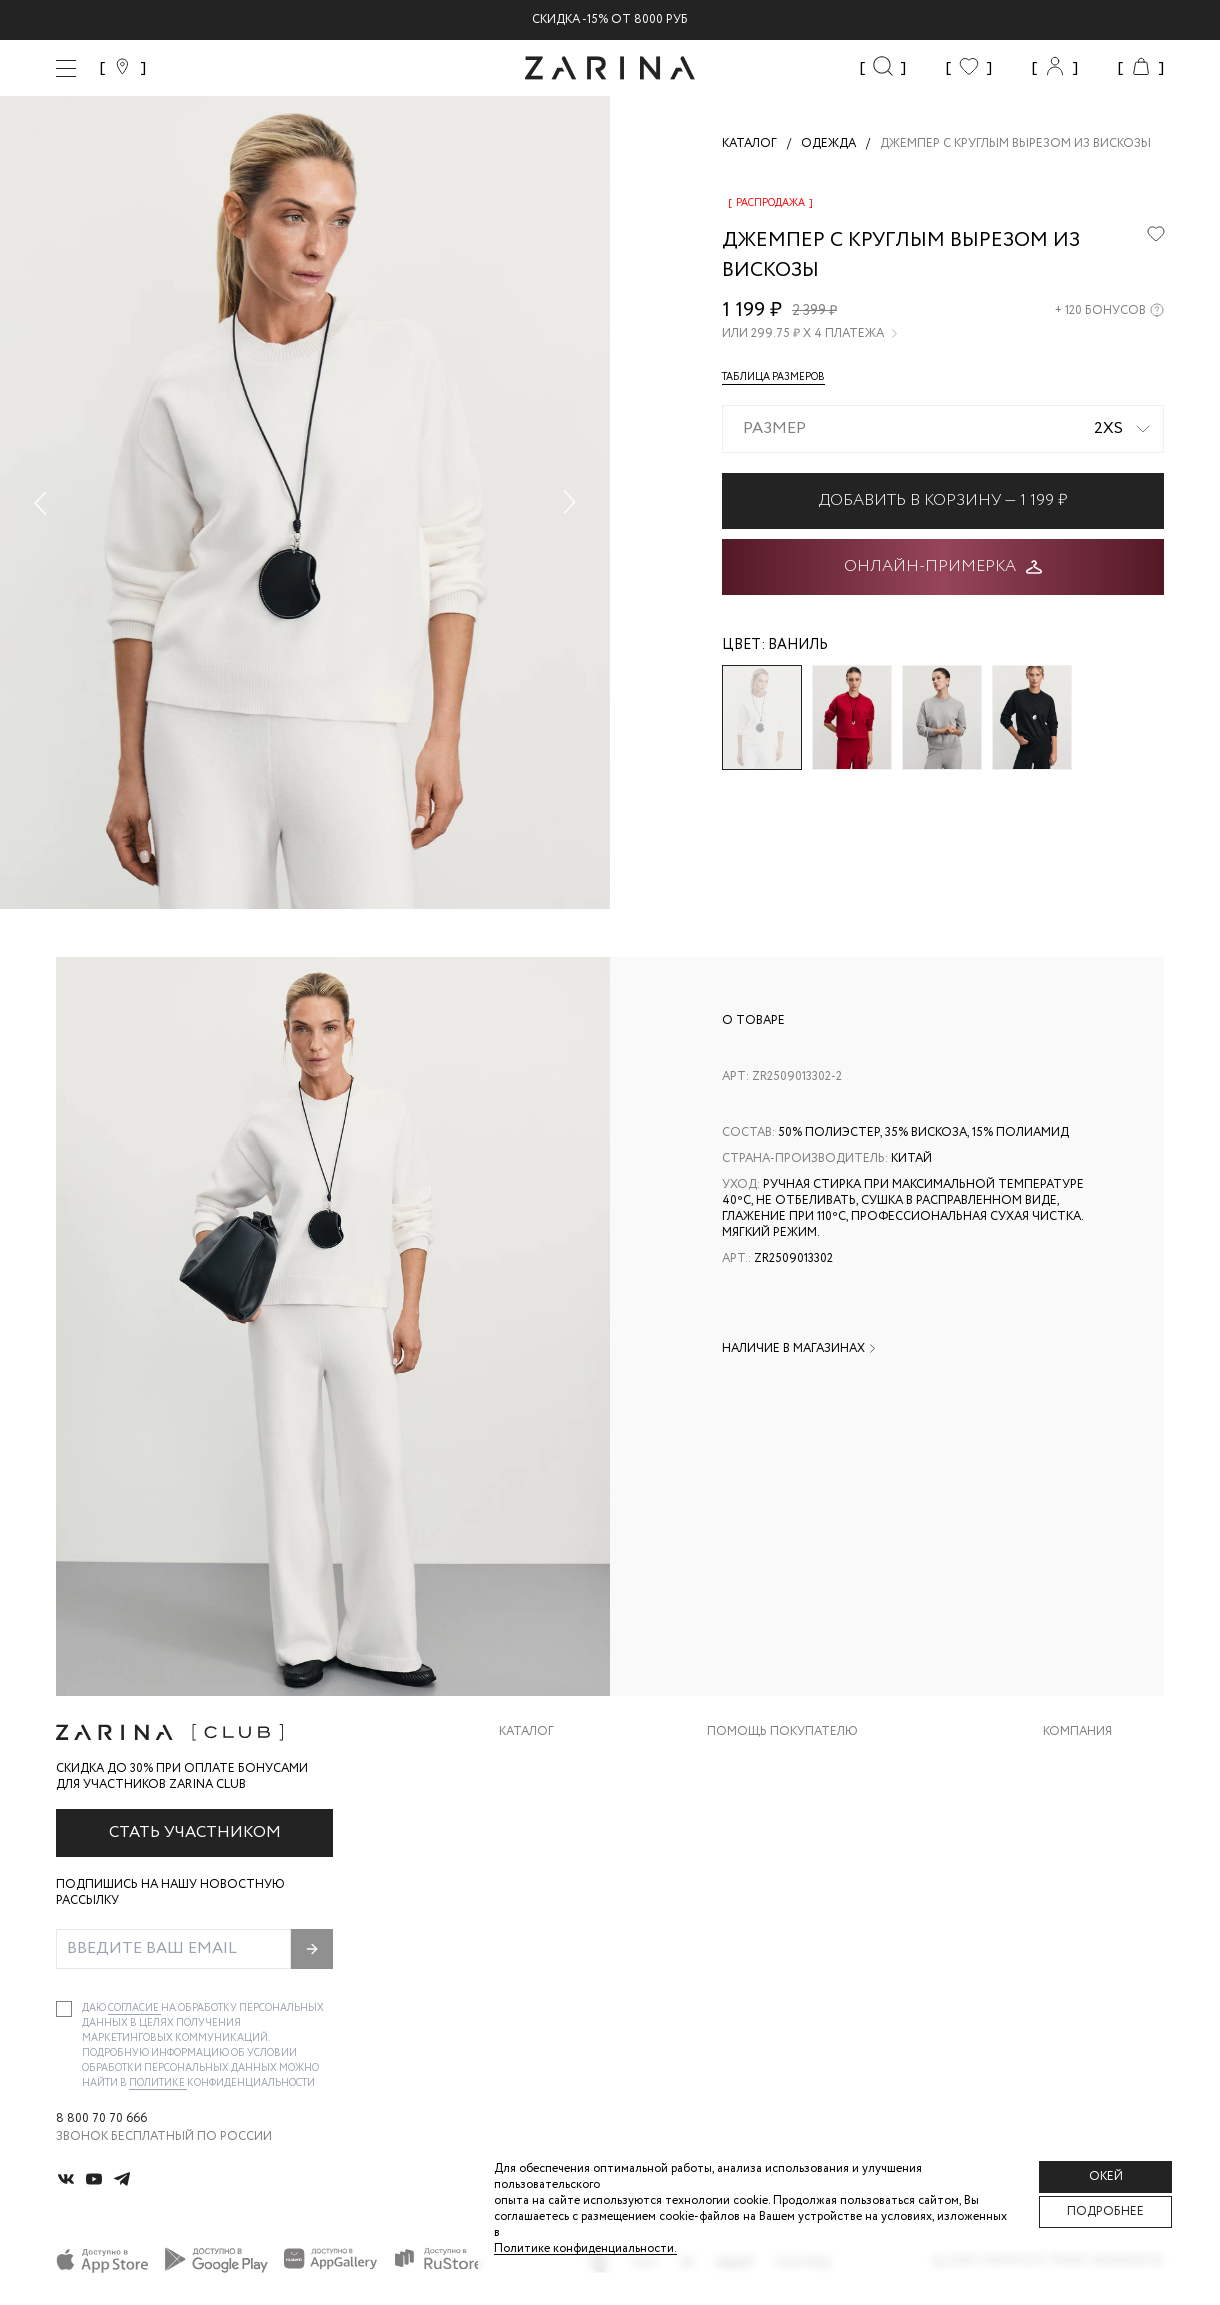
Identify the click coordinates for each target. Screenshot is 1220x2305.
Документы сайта (769, 1962)
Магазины (1076, 1922)
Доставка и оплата (773, 1762)
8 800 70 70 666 (101, 2119)
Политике (158, 2083)
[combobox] (943, 429)
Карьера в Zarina (1096, 1802)
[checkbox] (64, 2009)
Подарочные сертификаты (799, 1922)
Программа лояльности (789, 1882)
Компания (1077, 1732)
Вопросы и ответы (772, 1842)
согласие (134, 2008)
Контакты (1077, 1842)
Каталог (526, 1732)
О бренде (1073, 1762)
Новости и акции (1103, 1882)
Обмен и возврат (763, 1802)
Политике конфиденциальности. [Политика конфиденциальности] (585, 2248)
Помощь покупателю (782, 1732)
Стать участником (195, 1832)
